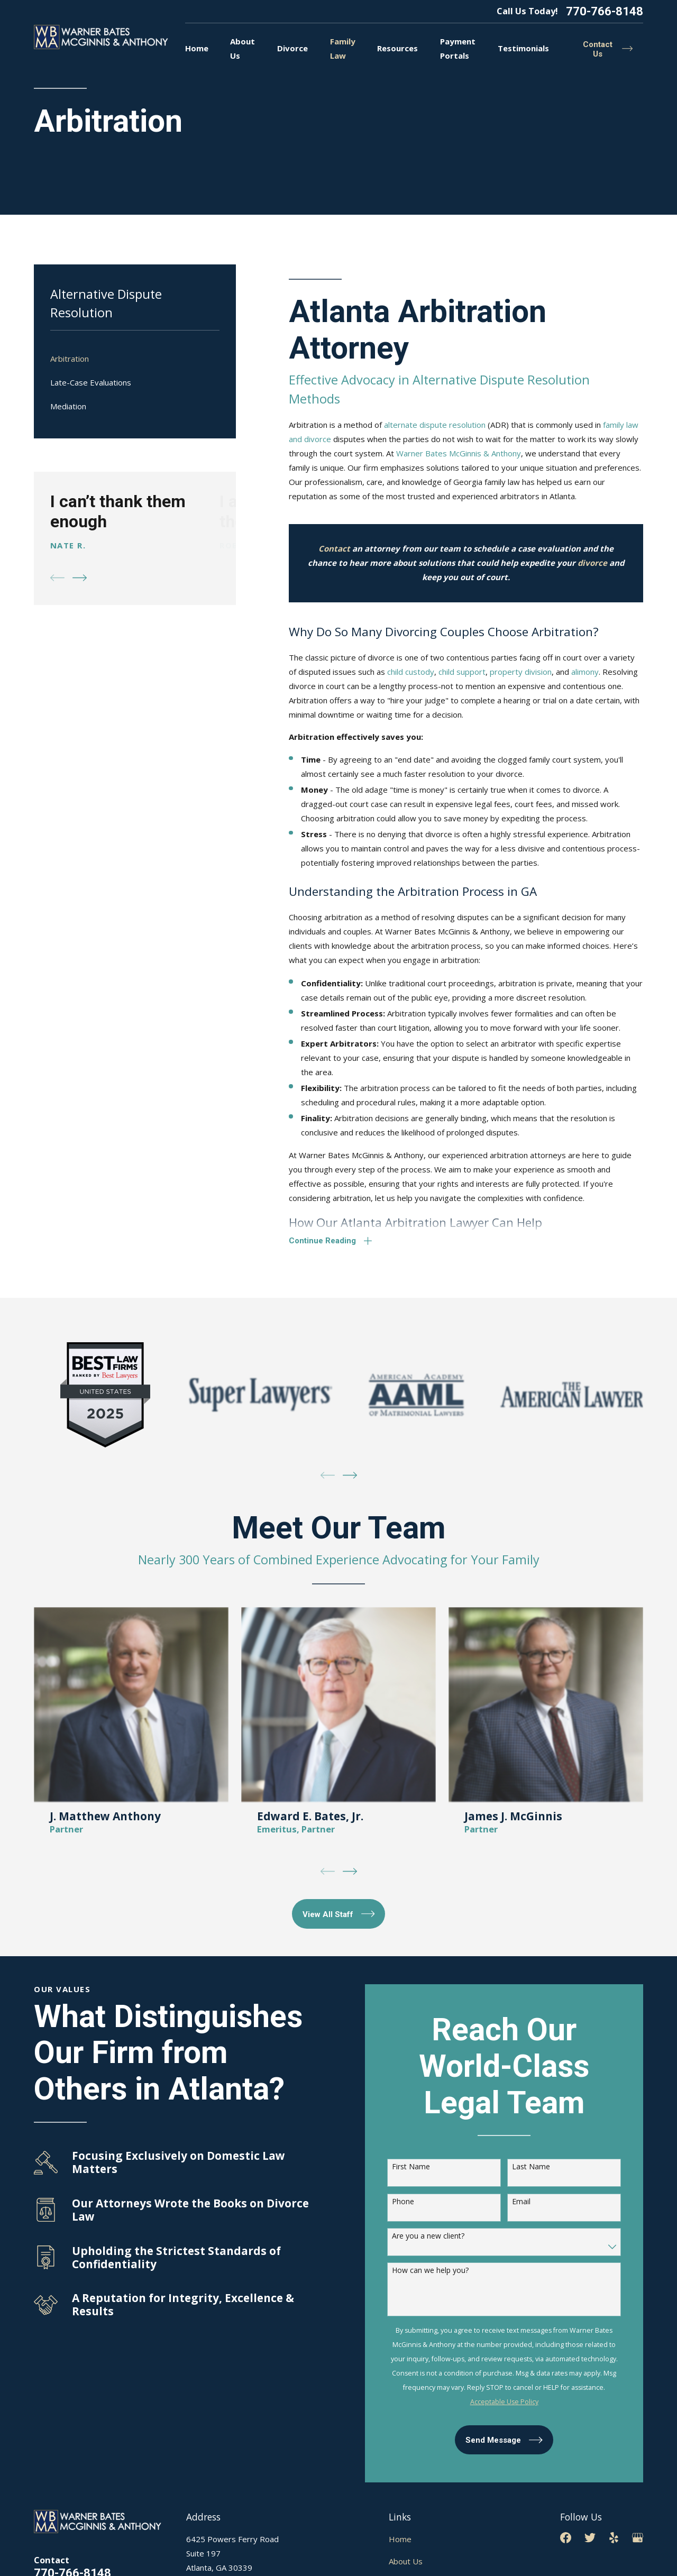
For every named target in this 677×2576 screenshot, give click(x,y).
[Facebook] (565, 2537)
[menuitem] (135, 359)
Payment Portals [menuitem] (457, 48)
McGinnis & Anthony (484, 453)
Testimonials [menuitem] (523, 48)
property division (521, 671)
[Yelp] (613, 2537)
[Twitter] (590, 2537)
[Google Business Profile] (637, 2537)
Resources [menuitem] (397, 48)
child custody (410, 671)
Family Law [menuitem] (342, 48)
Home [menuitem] (196, 48)
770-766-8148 (604, 11)
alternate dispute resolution (435, 424)
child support (462, 671)
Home (400, 2539)
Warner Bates (421, 453)
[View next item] (79, 578)
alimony (585, 671)
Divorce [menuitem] (292, 48)
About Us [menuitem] (242, 48)
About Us (406, 2561)
